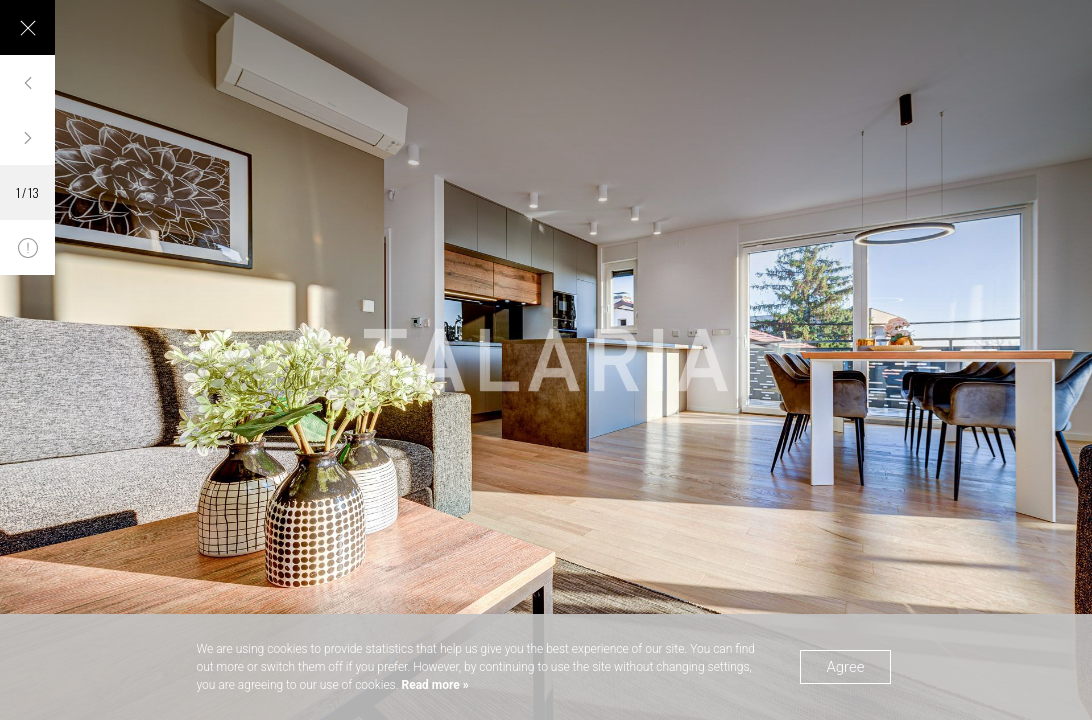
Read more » (434, 685)
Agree (845, 667)
